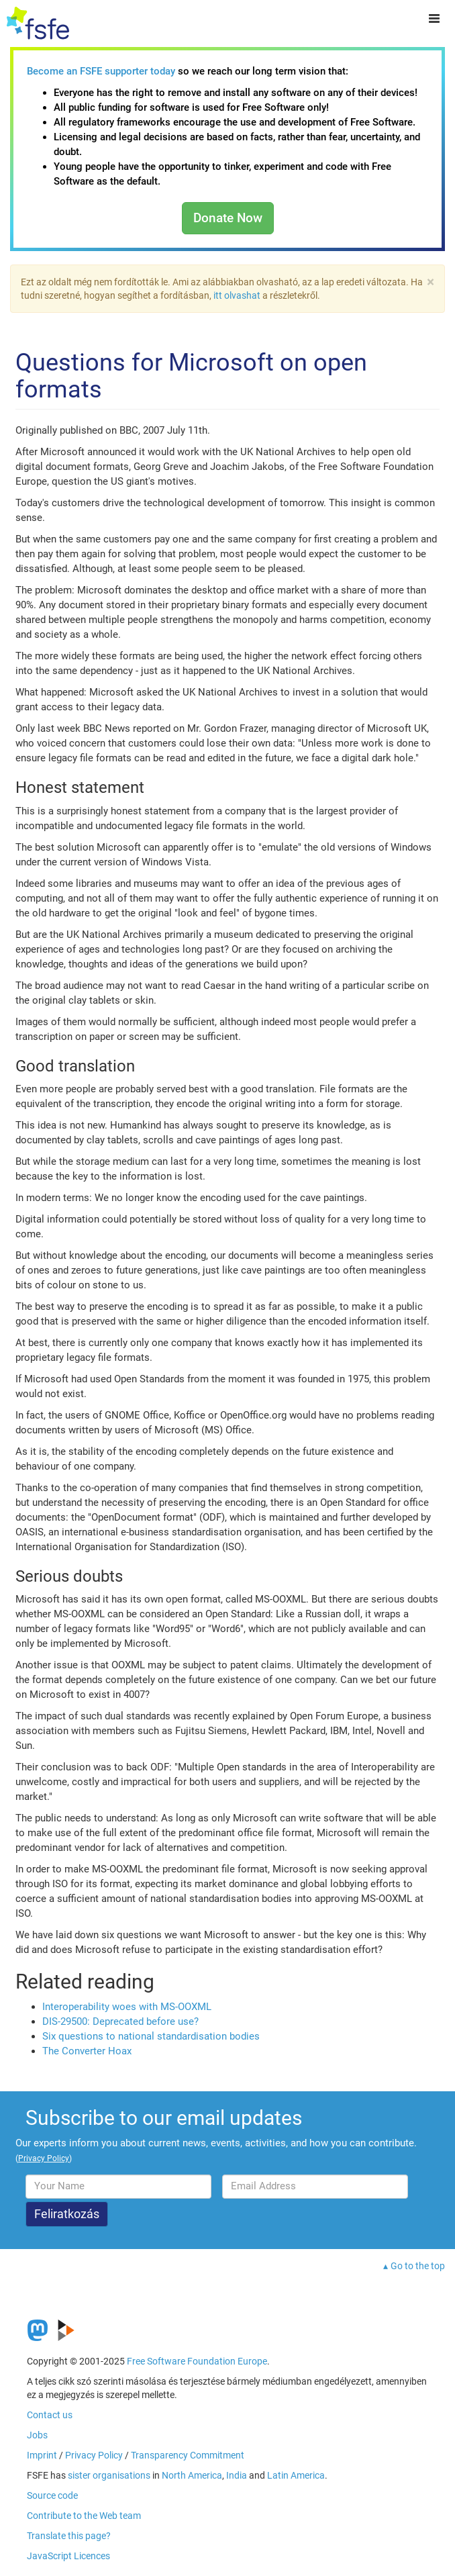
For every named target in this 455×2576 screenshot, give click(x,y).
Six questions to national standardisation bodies (151, 2036)
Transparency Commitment (187, 2455)
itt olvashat (236, 295)
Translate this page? (69, 2535)
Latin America (296, 2475)
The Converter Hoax (87, 2051)
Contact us (49, 2415)
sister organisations (109, 2475)
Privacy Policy (94, 2455)
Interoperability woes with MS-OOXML (126, 2007)
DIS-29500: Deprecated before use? (120, 2021)
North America (192, 2475)
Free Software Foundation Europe (197, 2361)
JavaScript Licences (68, 2555)
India (236, 2475)
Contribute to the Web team (84, 2515)
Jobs (37, 2435)
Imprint (42, 2455)
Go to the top (418, 2265)
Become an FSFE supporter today (101, 71)
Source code (52, 2495)
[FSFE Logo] (38, 23)
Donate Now (227, 218)
